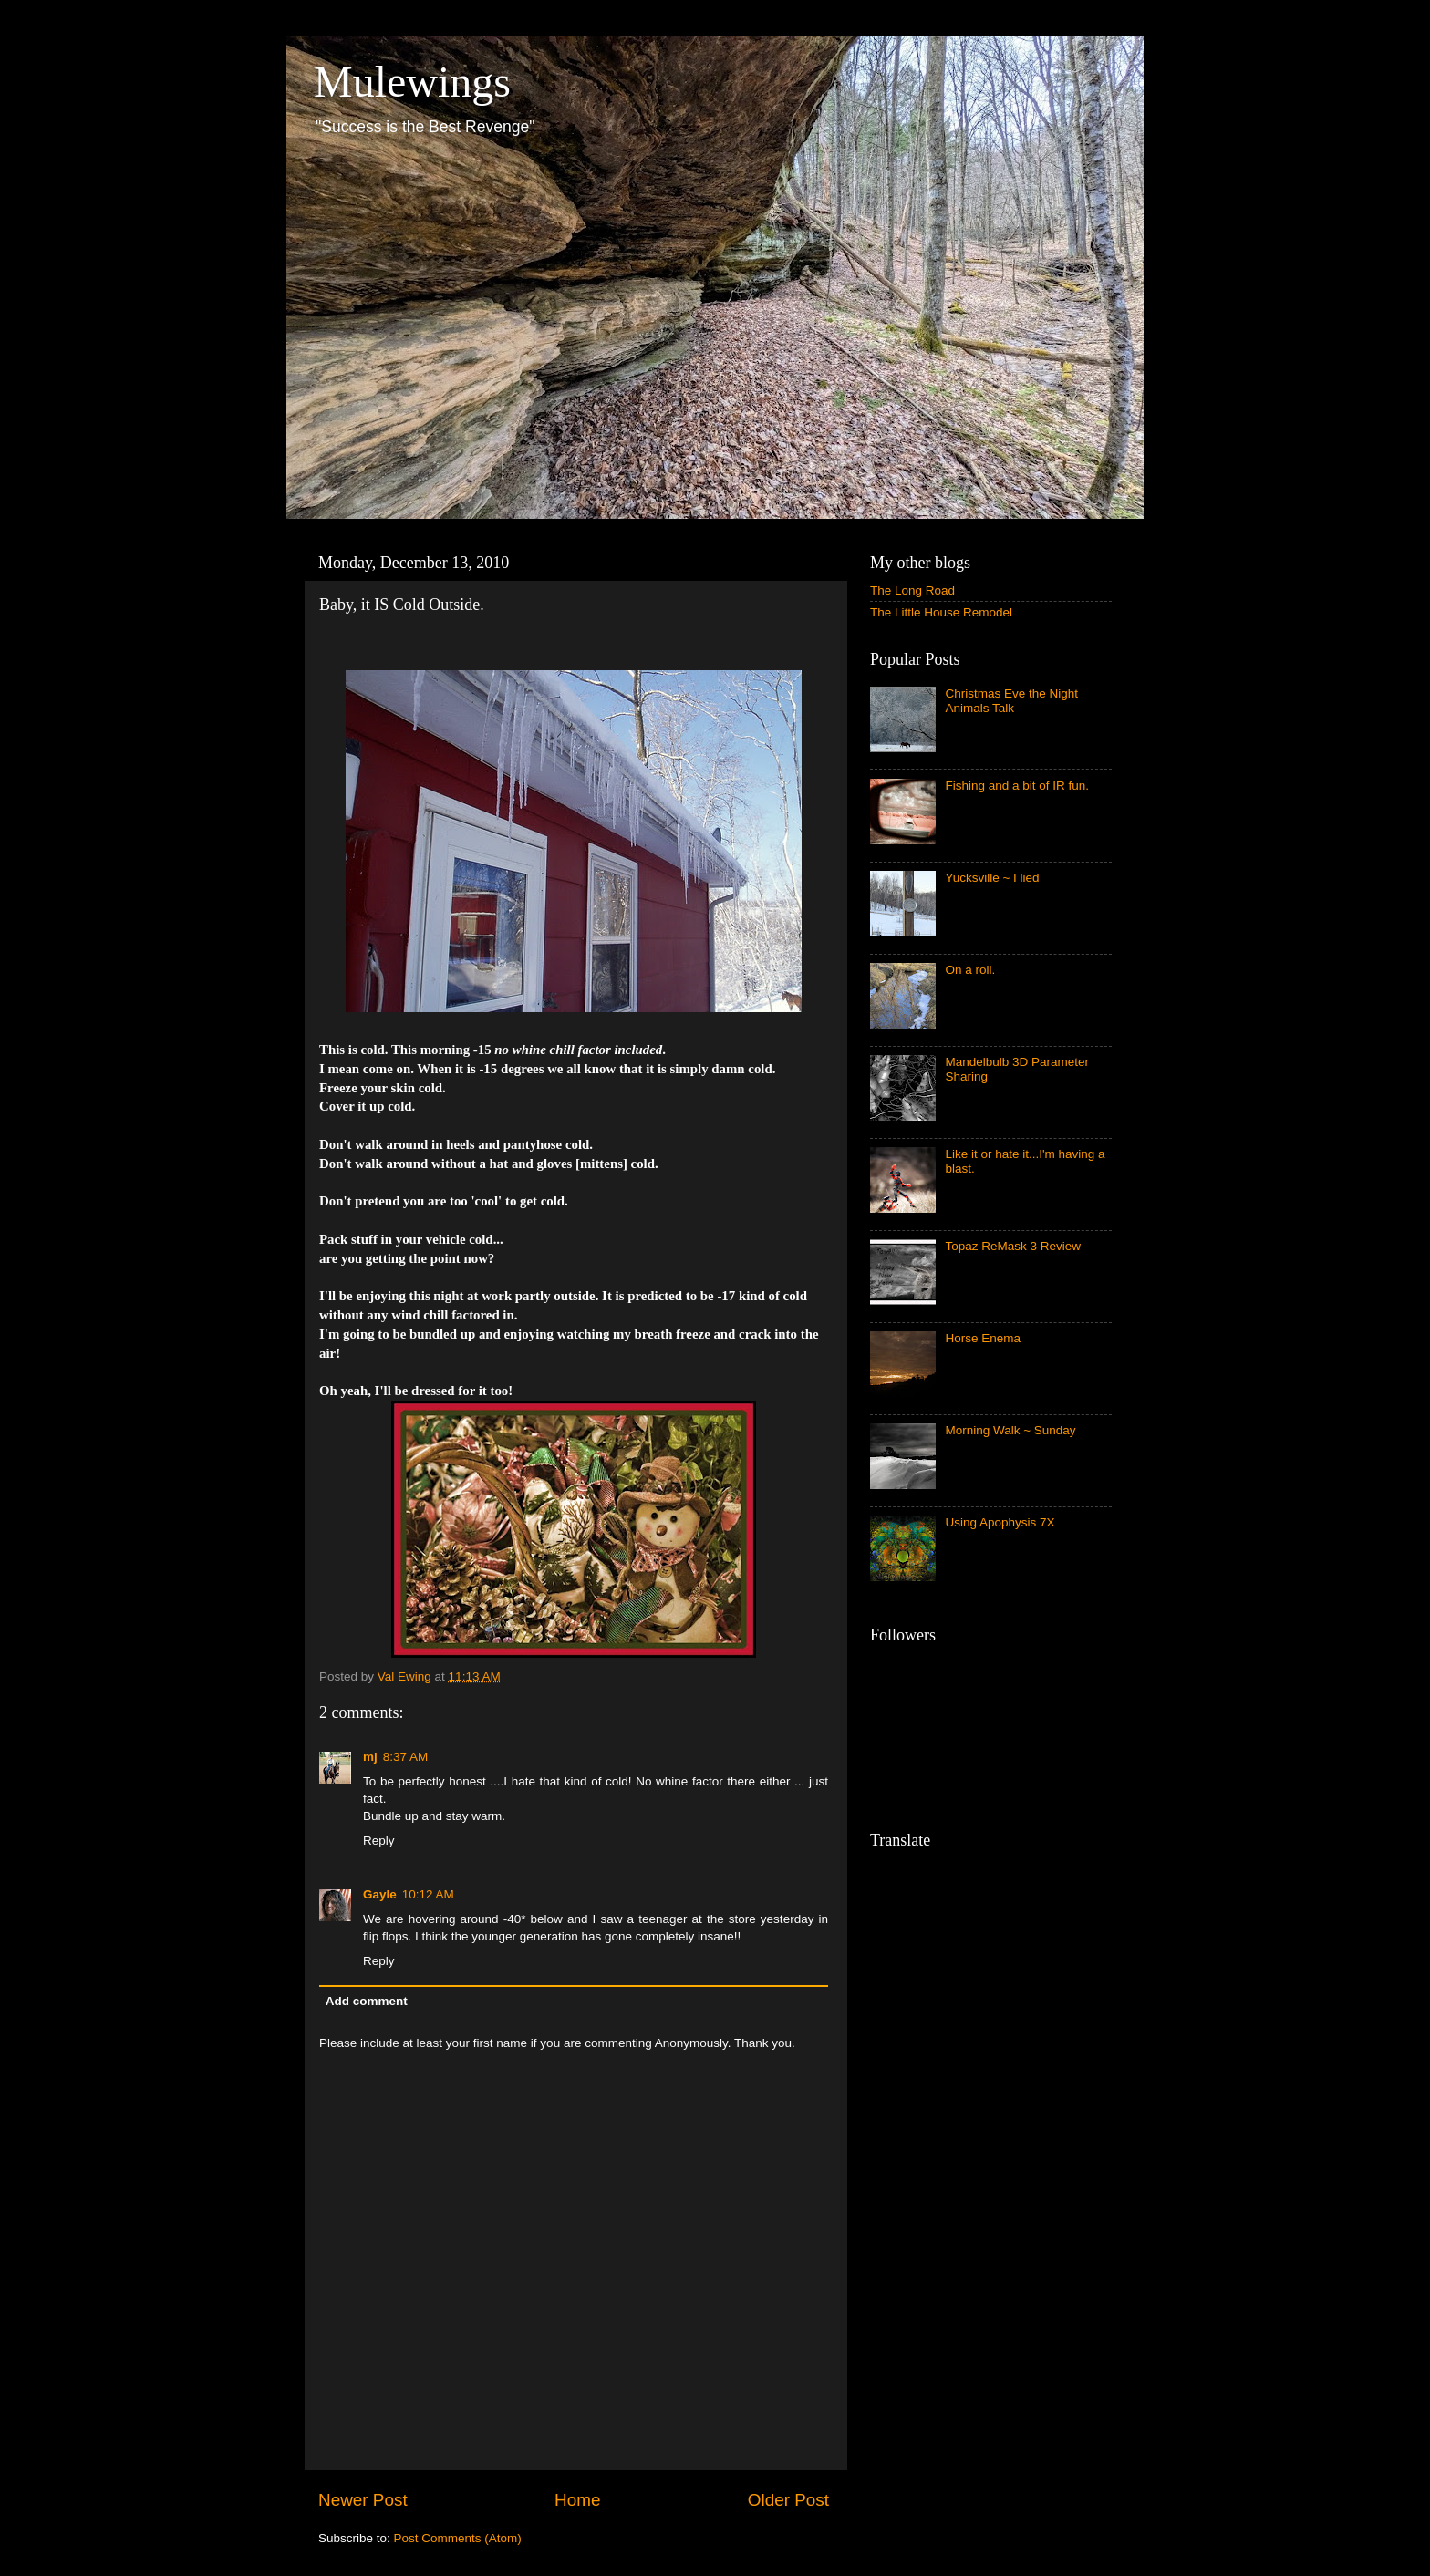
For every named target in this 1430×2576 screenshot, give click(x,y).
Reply (379, 1840)
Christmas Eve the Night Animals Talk (1011, 701)
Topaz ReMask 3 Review (1013, 1246)
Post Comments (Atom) (458, 2538)
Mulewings (412, 81)
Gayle (380, 1894)
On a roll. (970, 970)
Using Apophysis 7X (999, 1522)
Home (577, 2499)
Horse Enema (983, 1338)
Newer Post (363, 2499)
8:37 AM (406, 1757)
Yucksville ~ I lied (992, 878)
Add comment (367, 2001)
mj (370, 1757)
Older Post (788, 2499)
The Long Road (912, 590)
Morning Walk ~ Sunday (1010, 1430)
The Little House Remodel (941, 612)
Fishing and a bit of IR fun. (1017, 785)
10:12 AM (428, 1894)
